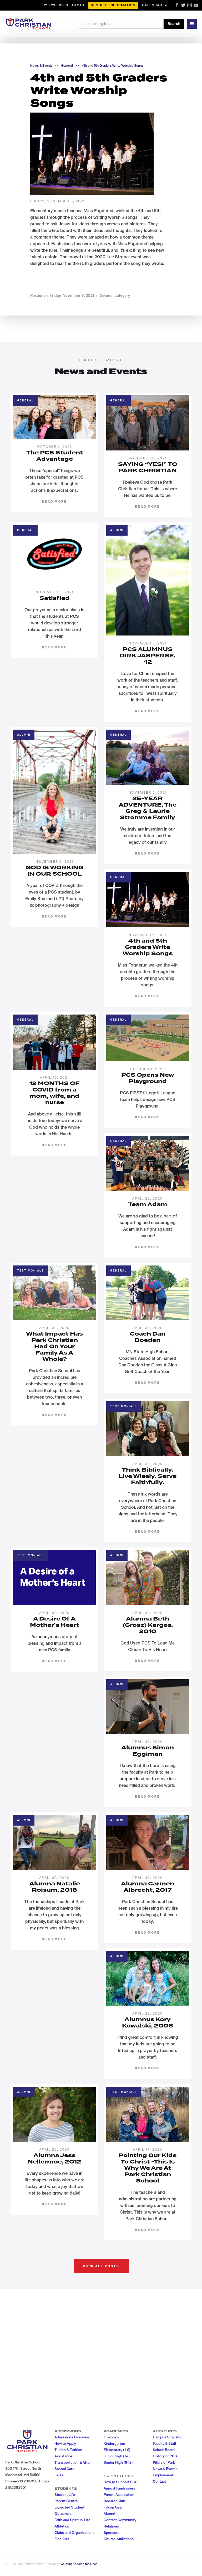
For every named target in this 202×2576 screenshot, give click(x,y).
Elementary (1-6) (117, 2450)
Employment (163, 2475)
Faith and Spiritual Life (72, 2520)
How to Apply (65, 2443)
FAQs (58, 2475)
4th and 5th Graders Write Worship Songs (112, 65)
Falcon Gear (113, 2507)
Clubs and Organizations (74, 2532)
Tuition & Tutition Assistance (68, 2453)
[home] (28, 24)
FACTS (78, 5)
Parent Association (119, 2494)
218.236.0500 (56, 5)
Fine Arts (61, 2539)
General (67, 65)
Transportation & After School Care (72, 2465)
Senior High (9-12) (118, 2462)
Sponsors (111, 2532)
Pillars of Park (164, 2462)
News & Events (165, 2469)
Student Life (64, 2494)
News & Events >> (44, 65)
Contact (159, 2481)
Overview (111, 2437)
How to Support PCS (121, 2482)
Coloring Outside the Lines (79, 2564)
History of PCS (165, 2456)
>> (77, 65)
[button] (155, 5)
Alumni (109, 2513)
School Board (164, 2450)
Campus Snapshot (168, 2437)
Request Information (113, 5)
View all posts (101, 2266)
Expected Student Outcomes (69, 2510)
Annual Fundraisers (119, 2488)
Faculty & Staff (164, 2443)
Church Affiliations (119, 2539)
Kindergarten (114, 2443)
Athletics (61, 2526)
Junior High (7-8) (117, 2456)
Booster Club (114, 2501)
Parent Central (66, 2501)
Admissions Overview (71, 2437)
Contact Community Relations (120, 2523)
